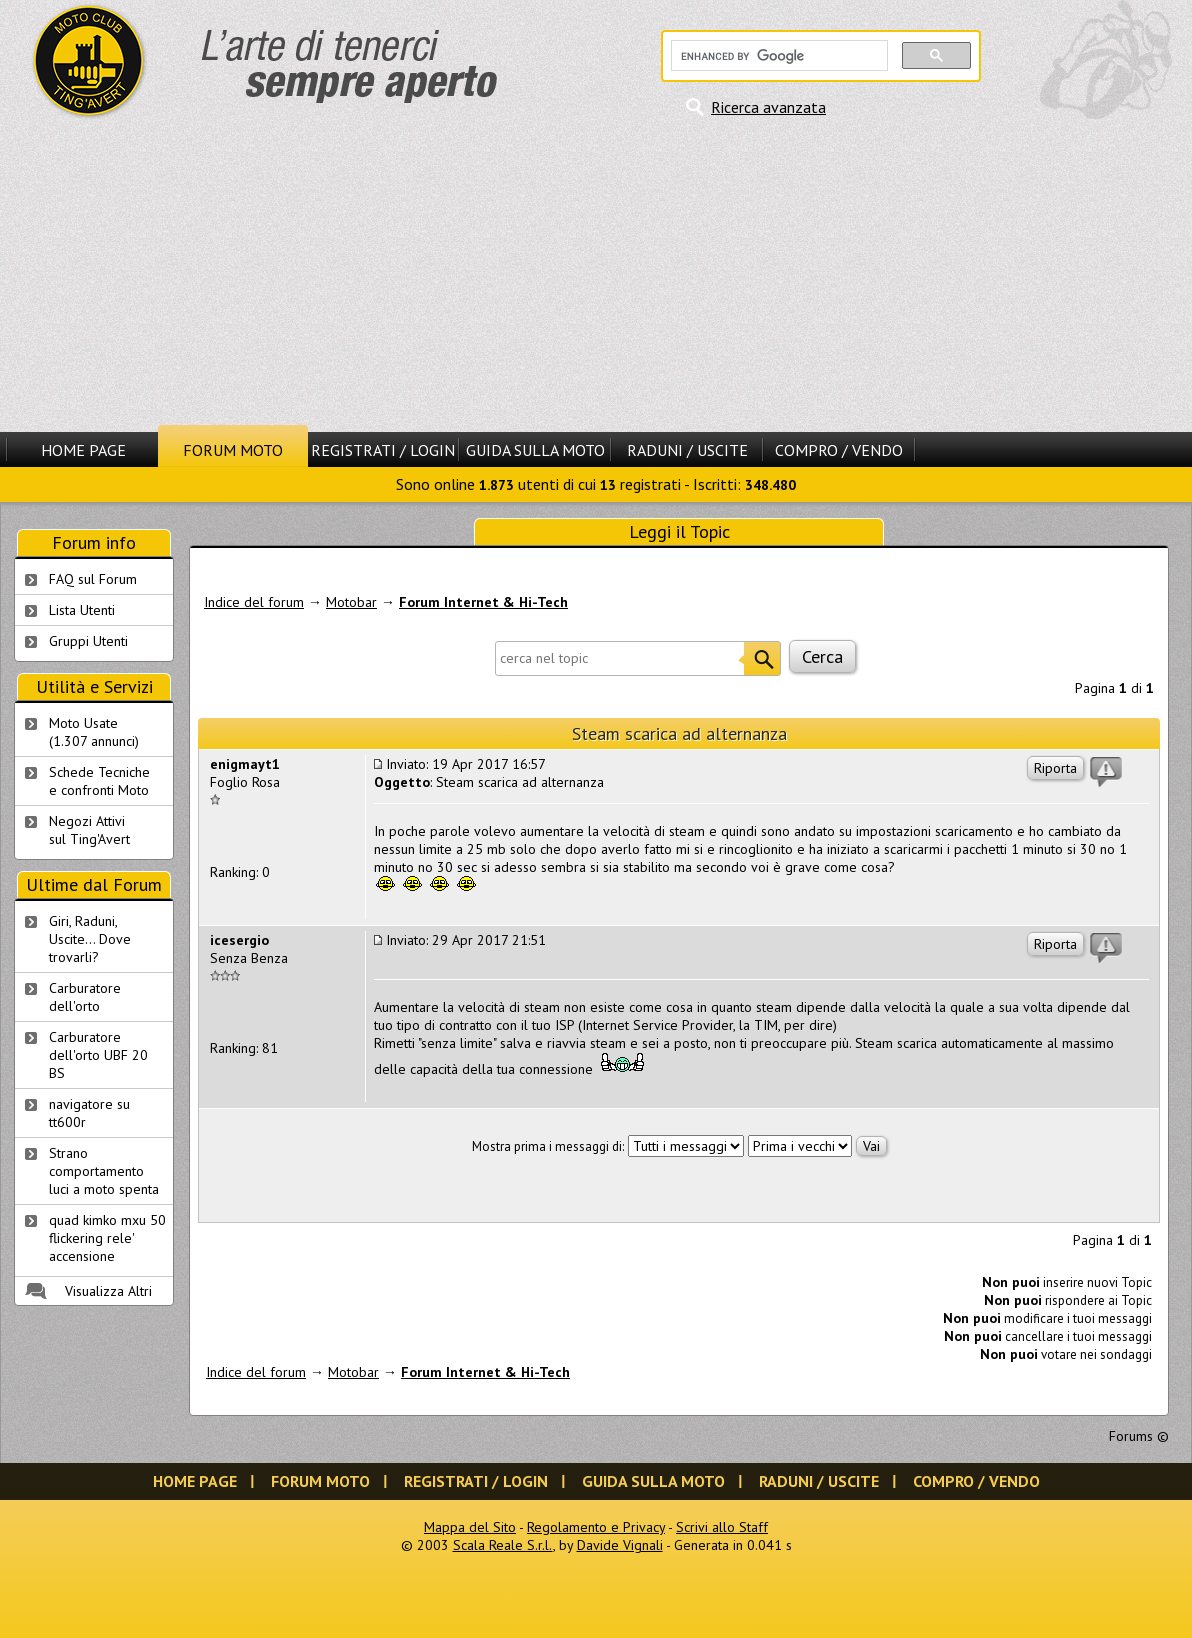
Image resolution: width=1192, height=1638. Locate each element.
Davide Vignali (620, 1545)
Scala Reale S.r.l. (503, 1545)
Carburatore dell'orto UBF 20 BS (98, 1055)
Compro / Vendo (839, 450)
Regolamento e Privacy (596, 1527)
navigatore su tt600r (89, 1113)
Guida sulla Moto (535, 450)
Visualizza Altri (108, 1291)
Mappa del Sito (470, 1527)
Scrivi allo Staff (722, 1527)
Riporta (1055, 768)
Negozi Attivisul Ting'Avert (89, 830)
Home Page (83, 450)
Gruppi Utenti (88, 641)
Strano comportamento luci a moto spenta (104, 1171)
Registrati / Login (383, 450)
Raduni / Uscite (687, 450)
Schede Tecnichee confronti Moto (99, 781)
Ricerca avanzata (768, 107)
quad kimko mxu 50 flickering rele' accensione (107, 1238)
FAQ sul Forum (93, 579)
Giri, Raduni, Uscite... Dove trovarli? (90, 939)
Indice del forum (254, 602)
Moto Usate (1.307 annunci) (94, 732)
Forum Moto (233, 450)
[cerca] (777, 56)
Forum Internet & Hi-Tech (483, 602)
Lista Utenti (82, 610)
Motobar (351, 602)
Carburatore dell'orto (85, 997)
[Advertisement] (596, 275)
